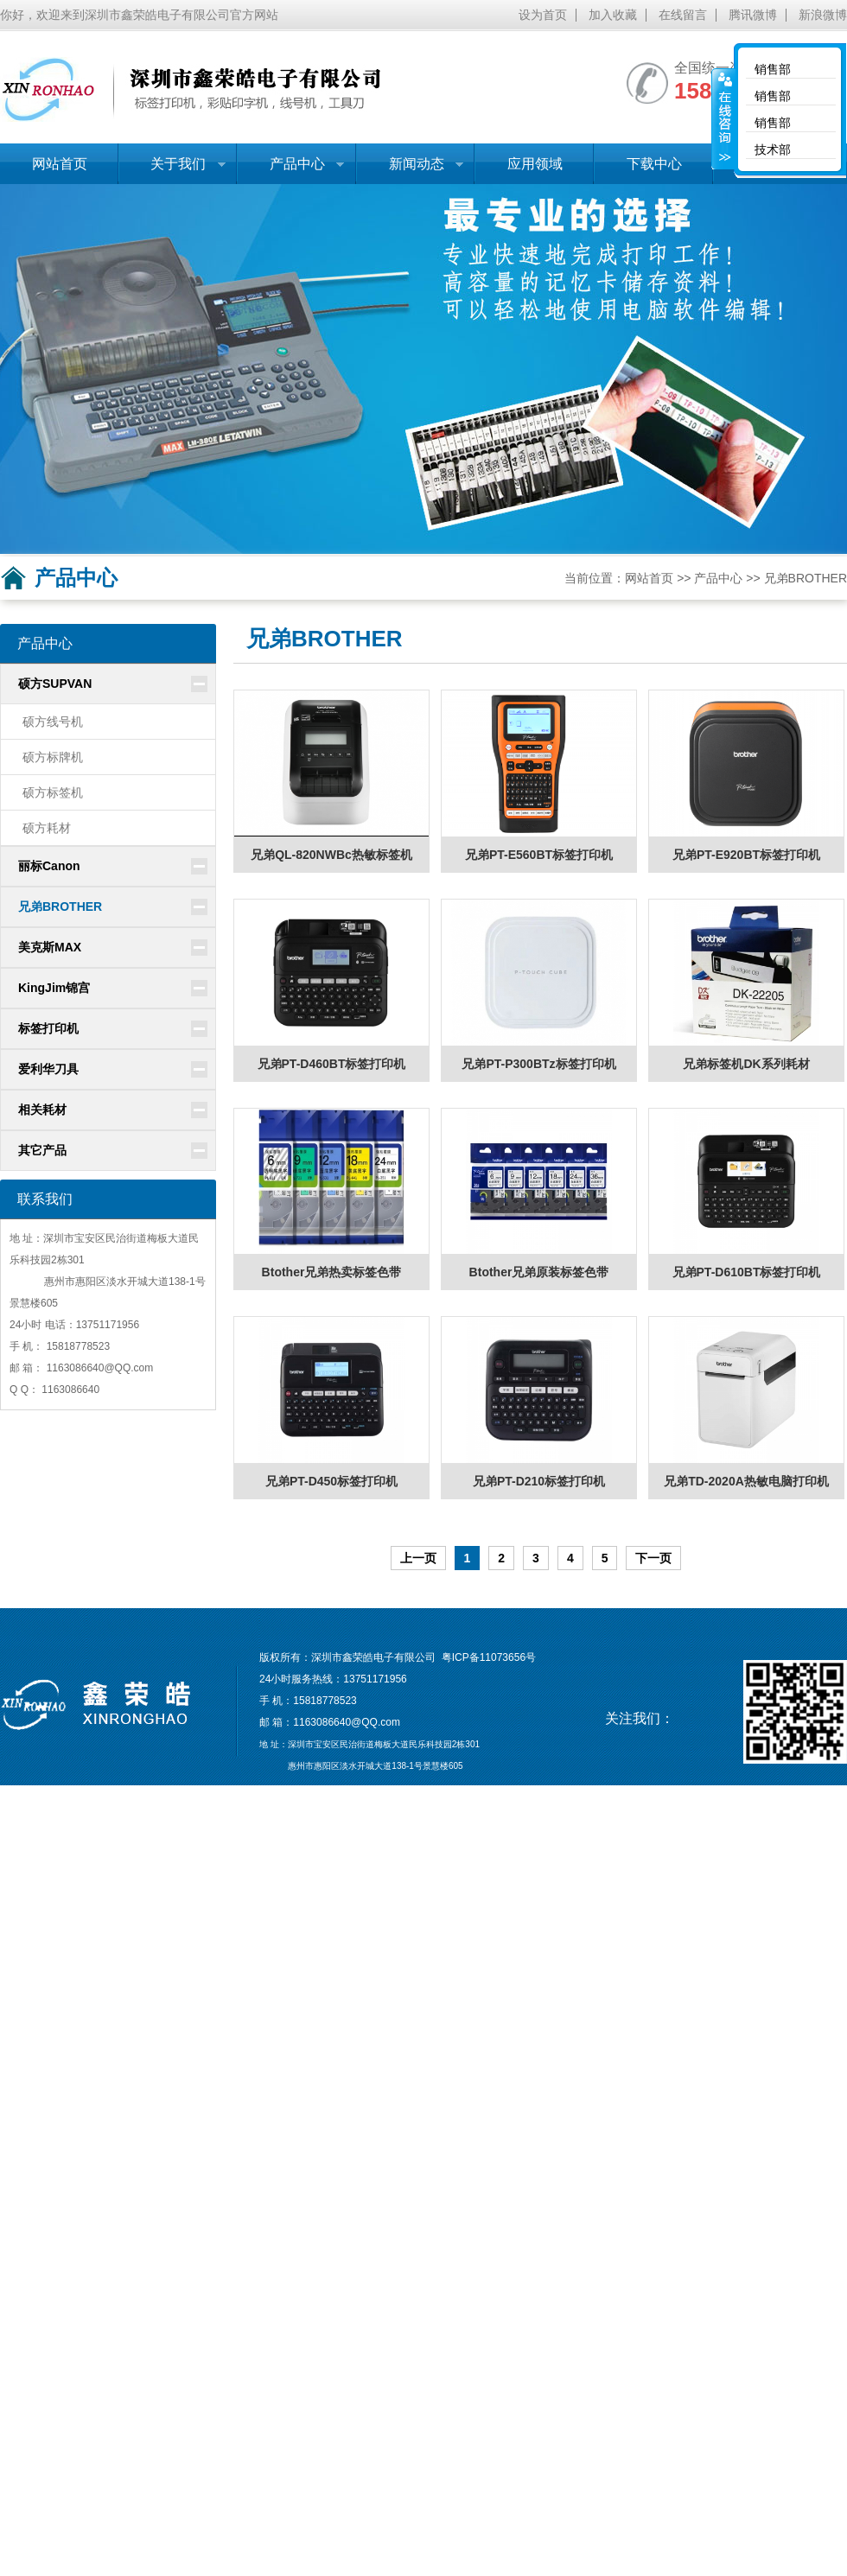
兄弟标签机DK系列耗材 (746, 1064)
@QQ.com (128, 1368)
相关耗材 (42, 1109)
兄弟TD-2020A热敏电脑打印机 (746, 1481)
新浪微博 (823, 15)
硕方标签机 (52, 792)
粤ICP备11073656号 (489, 1657)
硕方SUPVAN (55, 683)
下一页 (653, 1558)
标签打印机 (48, 1028)
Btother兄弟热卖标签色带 (332, 1272)
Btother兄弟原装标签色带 (539, 1272)
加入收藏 (613, 15)
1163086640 (76, 1368)
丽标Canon (49, 866)
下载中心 (654, 163)
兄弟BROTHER (805, 578)
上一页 (418, 1558)
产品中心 (291, 170)
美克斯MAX (49, 947)
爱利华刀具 (48, 1069)
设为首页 (543, 15)
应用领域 (535, 163)
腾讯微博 (753, 15)
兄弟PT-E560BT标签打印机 (539, 855)
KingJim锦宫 (54, 988)
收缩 (723, 118)
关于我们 (172, 170)
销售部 (773, 69)
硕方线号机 (52, 721)
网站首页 (59, 163)
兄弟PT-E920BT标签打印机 (746, 855)
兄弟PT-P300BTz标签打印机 (538, 1064)
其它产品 (42, 1150)
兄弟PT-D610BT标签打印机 (746, 1272)
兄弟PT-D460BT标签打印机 (332, 1064)
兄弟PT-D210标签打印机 (539, 1481)
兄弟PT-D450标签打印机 (331, 1481)
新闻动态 (410, 170)
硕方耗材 (46, 828)
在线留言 (683, 15)
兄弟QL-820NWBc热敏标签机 (331, 855)
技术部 (773, 149)
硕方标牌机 (52, 757)
